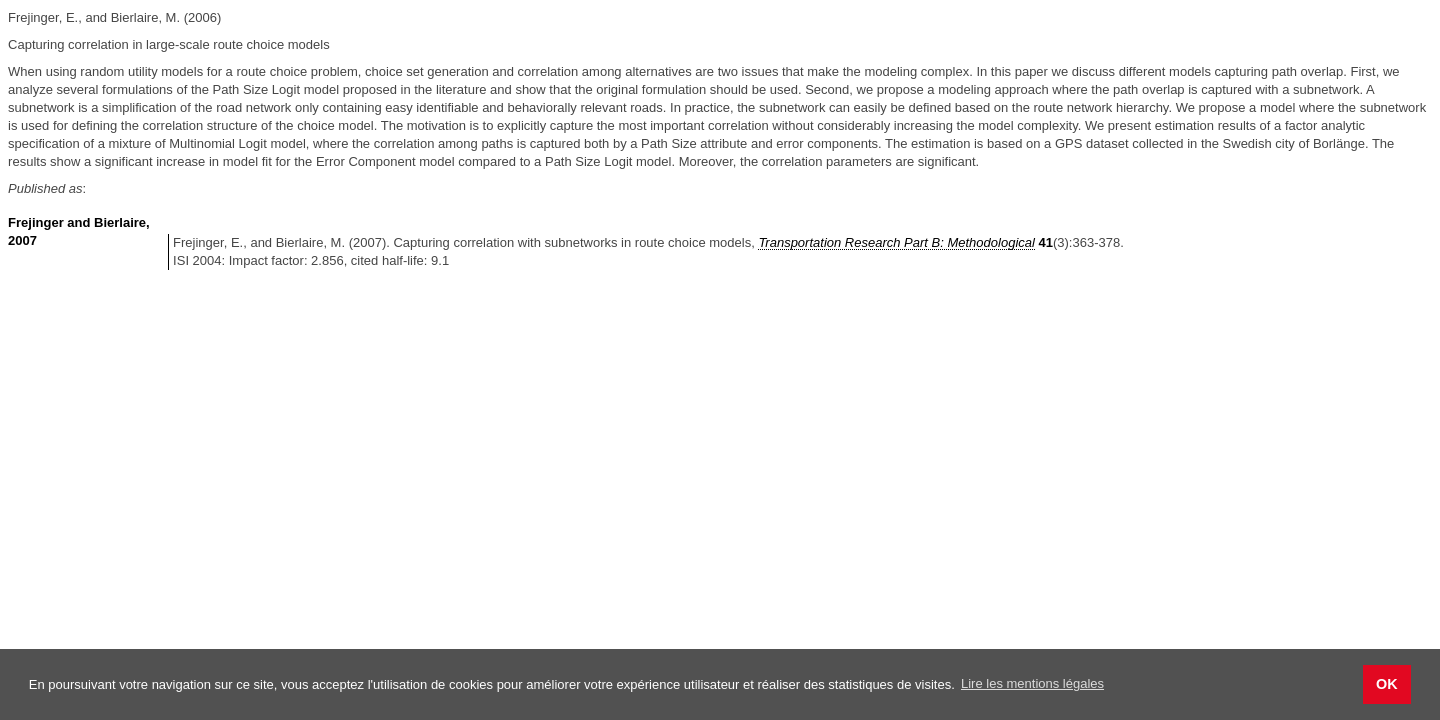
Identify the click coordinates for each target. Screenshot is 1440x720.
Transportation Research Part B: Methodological (896, 242)
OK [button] (1387, 684)
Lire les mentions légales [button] (1032, 683)
